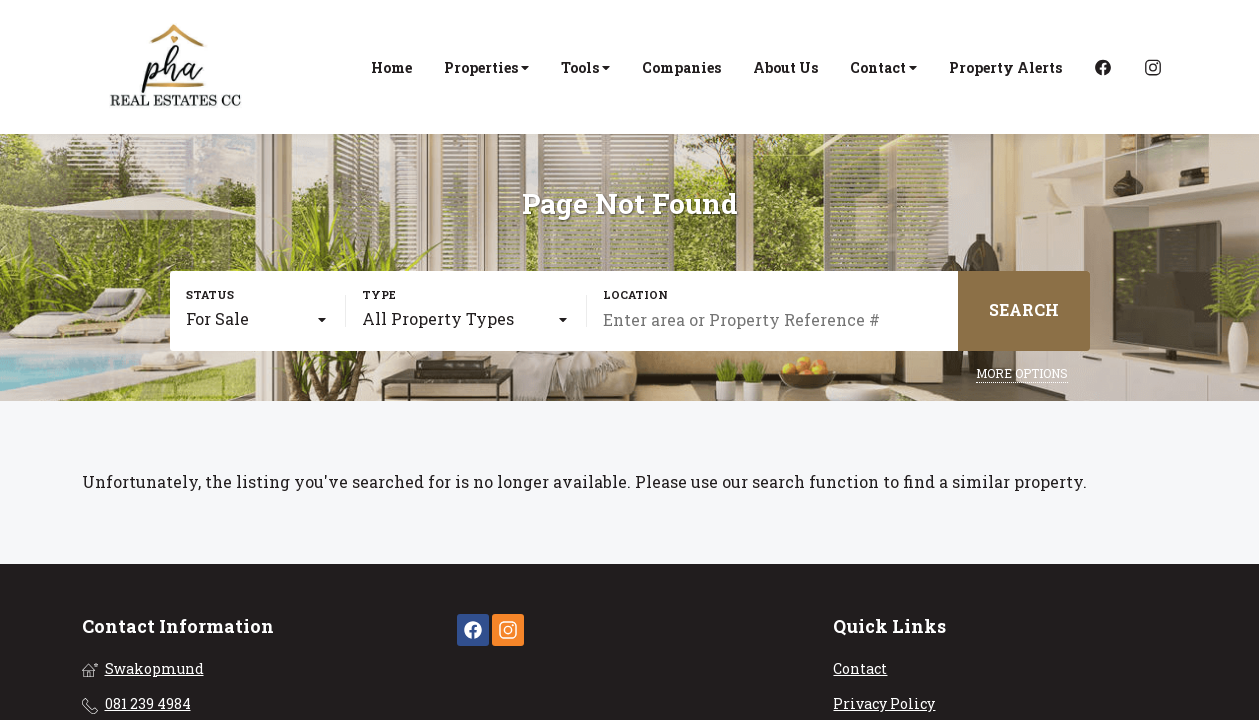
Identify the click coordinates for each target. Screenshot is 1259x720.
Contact (883, 67)
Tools (585, 67)
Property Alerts (1005, 67)
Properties (486, 67)
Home (391, 67)
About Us (785, 67)
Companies (681, 67)
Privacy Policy (884, 703)
